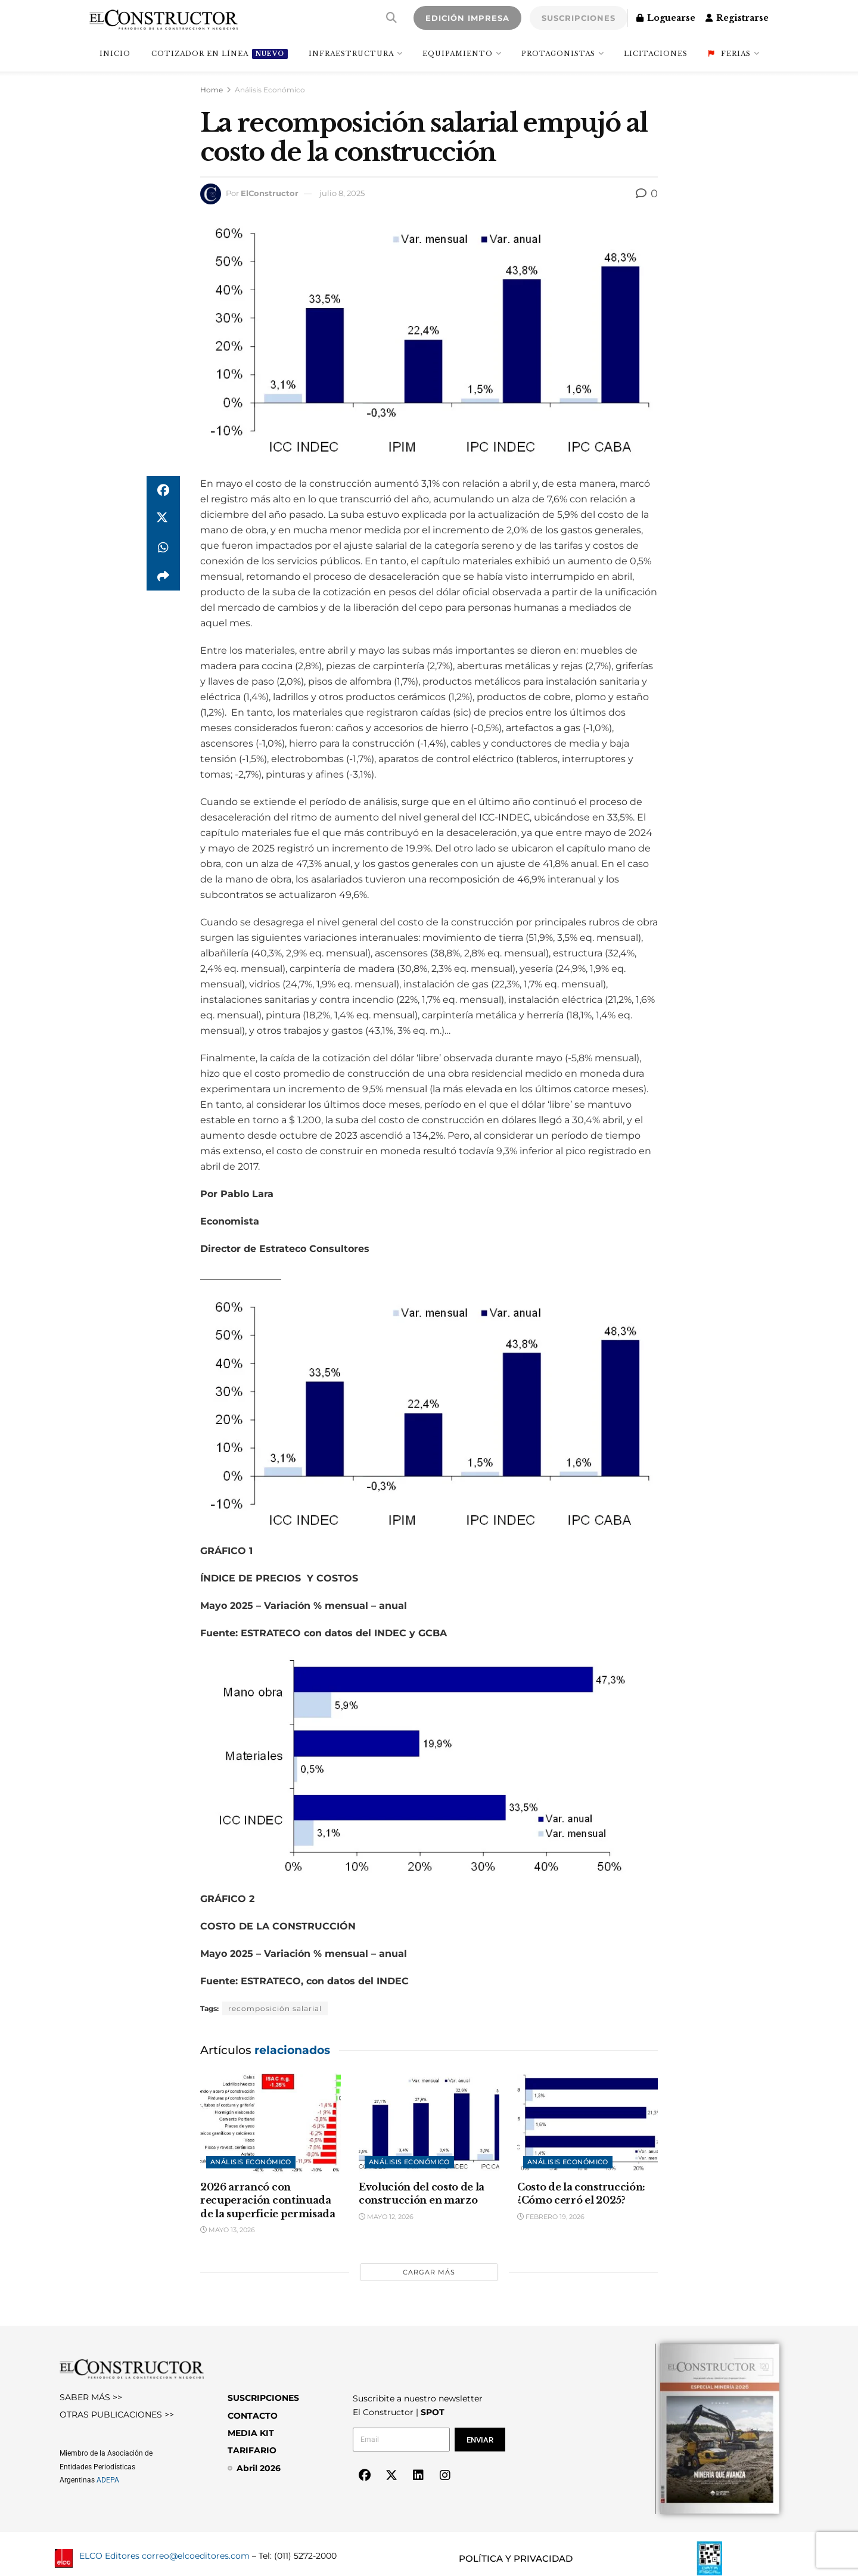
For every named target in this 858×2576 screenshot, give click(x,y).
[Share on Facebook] (163, 490)
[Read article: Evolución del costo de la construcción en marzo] (429, 2124)
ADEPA (108, 2480)
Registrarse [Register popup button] (737, 18)
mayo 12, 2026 (386, 2217)
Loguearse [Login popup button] (665, 18)
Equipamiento (457, 53)
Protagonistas (558, 53)
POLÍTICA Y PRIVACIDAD (516, 2558)
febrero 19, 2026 (551, 2217)
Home (211, 89)
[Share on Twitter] (163, 519)
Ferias (729, 53)
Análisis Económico (270, 89)
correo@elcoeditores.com (196, 2555)
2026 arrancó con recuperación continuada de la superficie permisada (267, 2200)
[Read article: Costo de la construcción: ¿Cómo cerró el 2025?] (587, 2124)
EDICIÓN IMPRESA (467, 18)
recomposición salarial (275, 2008)
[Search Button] (391, 18)
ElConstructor (270, 193)
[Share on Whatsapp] (163, 547)
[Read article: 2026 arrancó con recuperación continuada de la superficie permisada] (270, 2124)
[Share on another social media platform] (163, 576)
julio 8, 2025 (342, 193)
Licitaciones (656, 53)
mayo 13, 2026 (227, 2230)
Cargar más (429, 2272)
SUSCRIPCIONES (578, 18)
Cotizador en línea (219, 54)
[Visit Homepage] (163, 18)
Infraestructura (351, 53)
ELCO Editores (109, 2555)
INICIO (115, 53)
